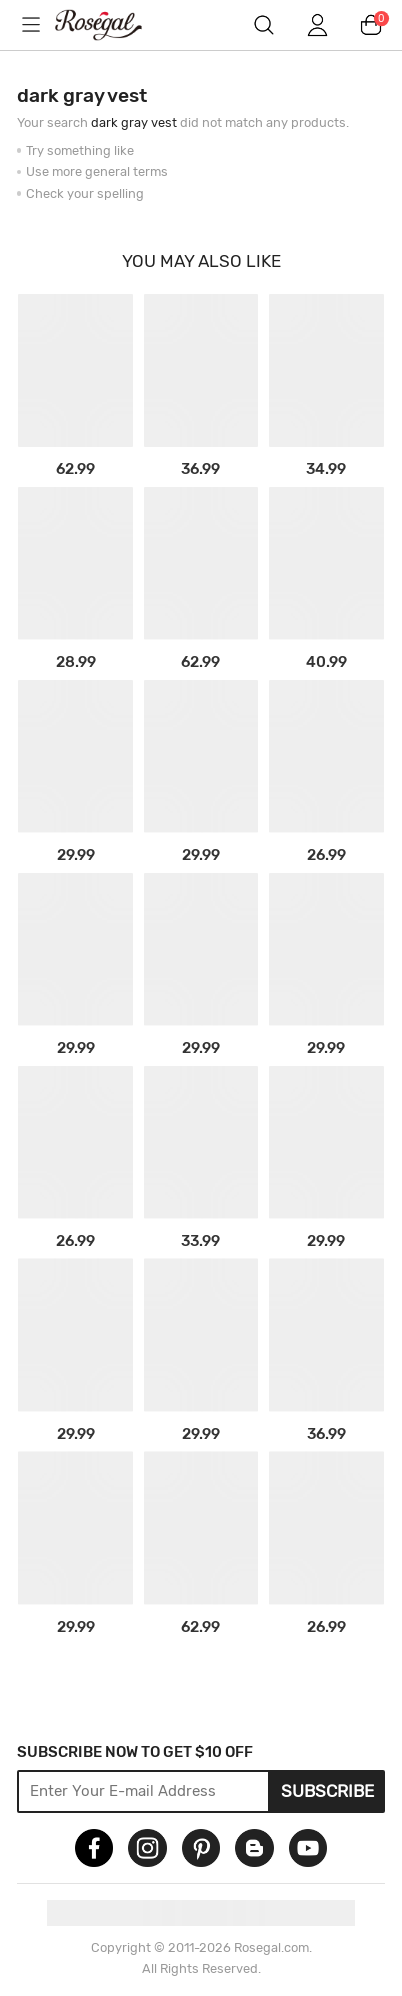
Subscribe (327, 1791)
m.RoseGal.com (112, 25)
